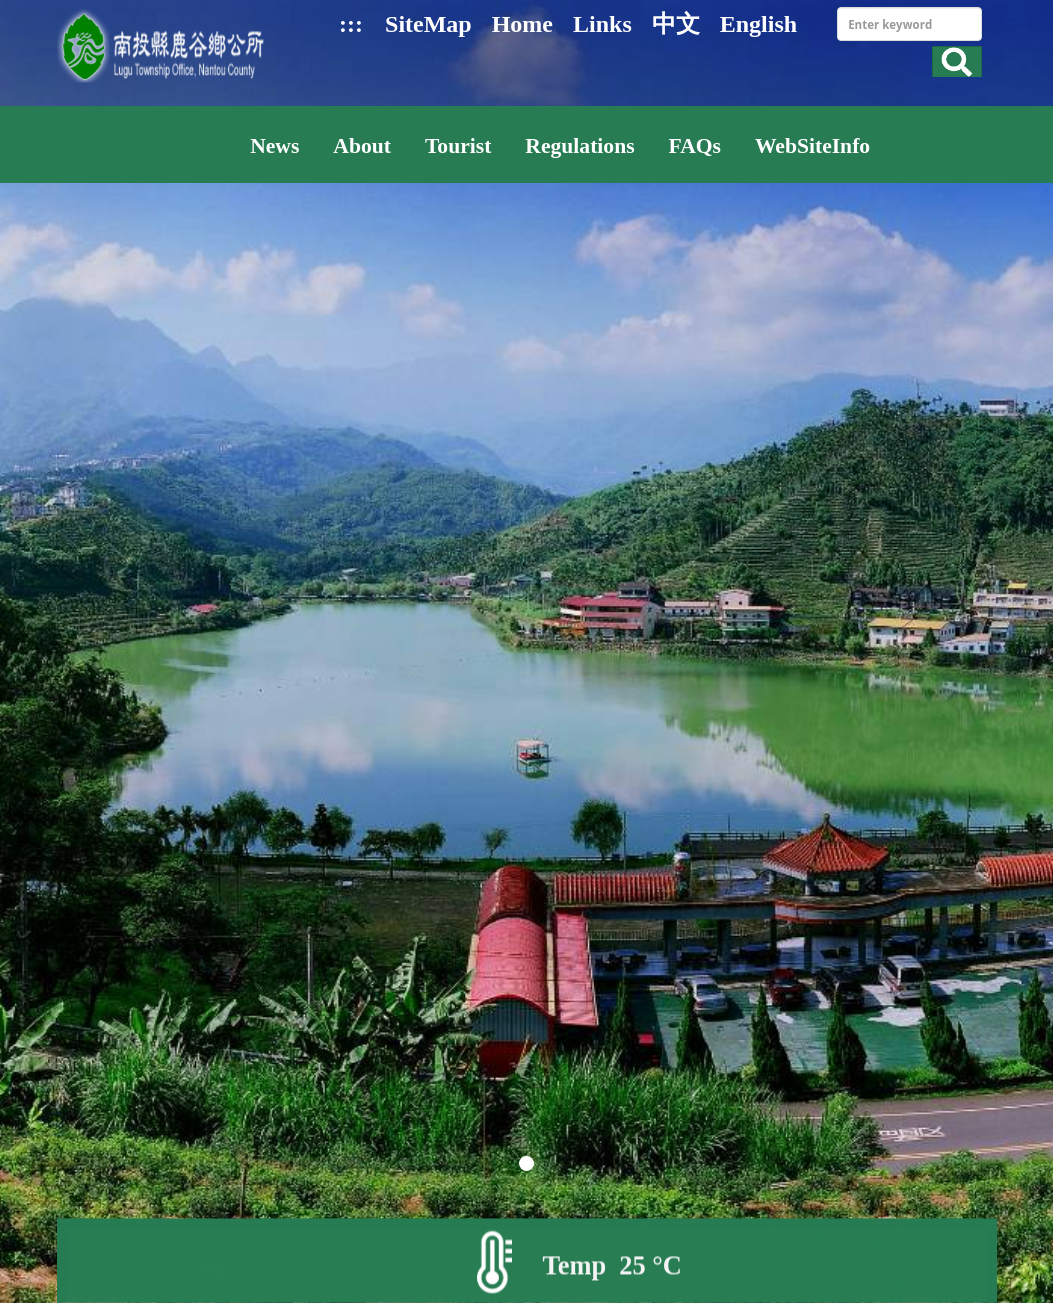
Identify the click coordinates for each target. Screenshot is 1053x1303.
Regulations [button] (579, 146)
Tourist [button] (458, 146)
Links (602, 24)
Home (522, 24)
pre (70, 622)
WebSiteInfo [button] (812, 146)
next (983, 622)
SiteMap (428, 24)
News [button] (274, 146)
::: (351, 24)
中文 (676, 24)
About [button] (362, 146)
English (758, 24)
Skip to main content (10, 10)
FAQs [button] (695, 146)
